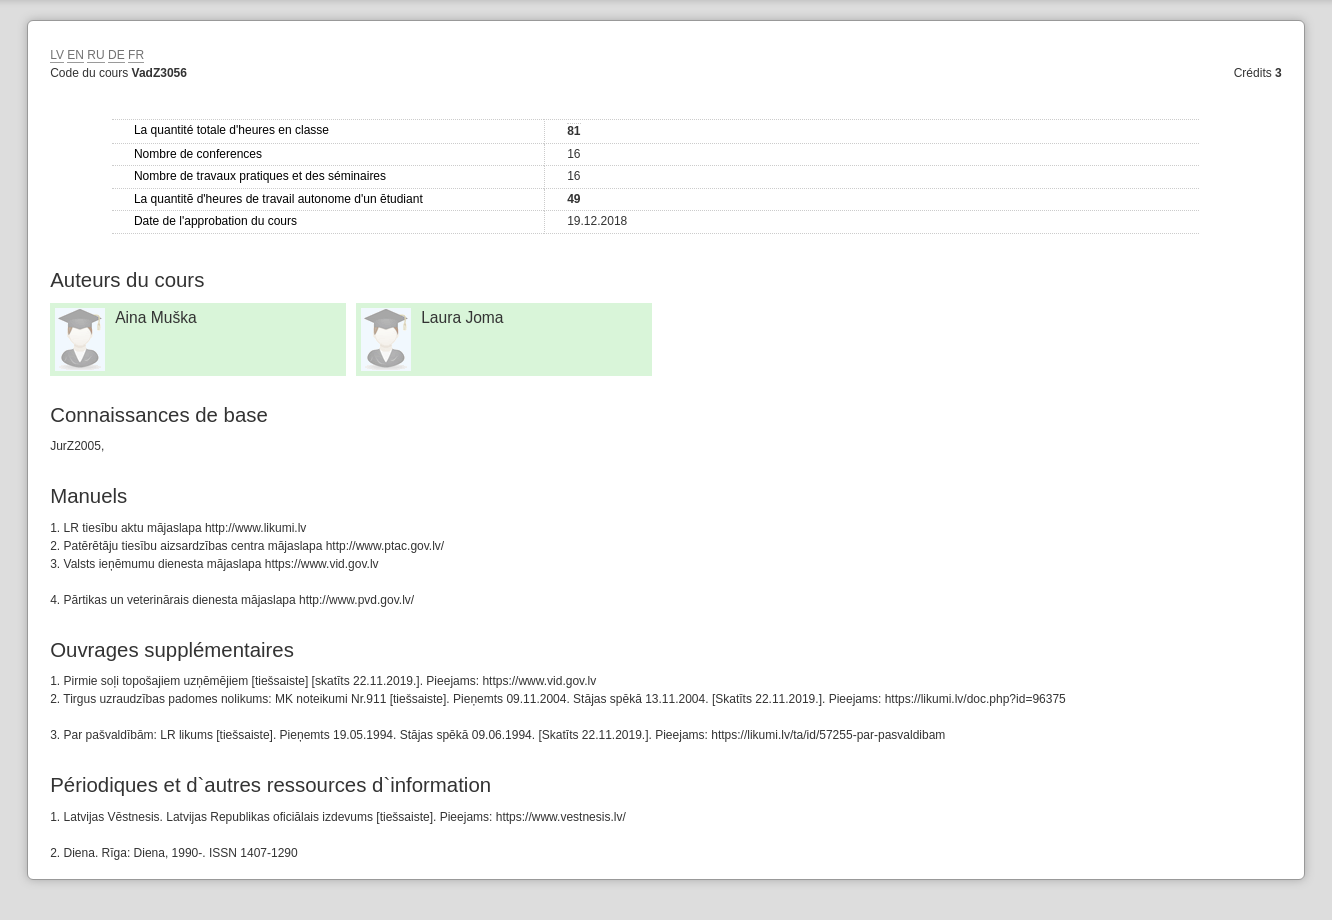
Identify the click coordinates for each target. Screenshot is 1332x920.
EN (75, 55)
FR (136, 55)
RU (95, 55)
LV (57, 55)
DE (116, 55)
